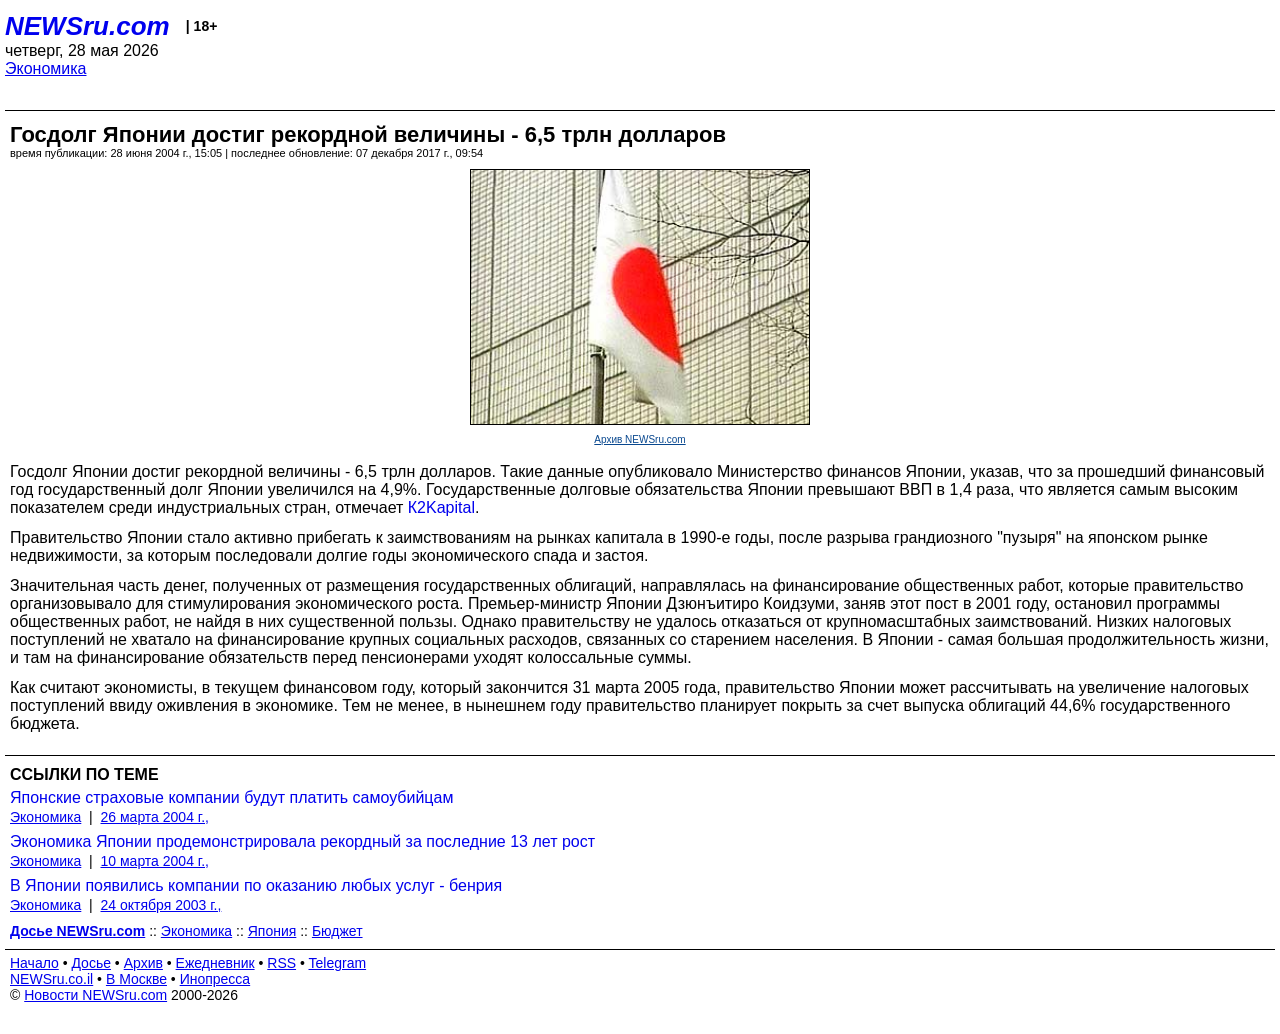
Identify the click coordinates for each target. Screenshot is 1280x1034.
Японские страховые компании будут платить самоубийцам (231, 797)
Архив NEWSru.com (639, 439)
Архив (143, 963)
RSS (281, 963)
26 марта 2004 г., (155, 817)
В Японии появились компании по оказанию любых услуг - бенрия (256, 885)
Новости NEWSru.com (95, 995)
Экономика (46, 68)
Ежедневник (215, 963)
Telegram (338, 963)
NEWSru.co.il (51, 979)
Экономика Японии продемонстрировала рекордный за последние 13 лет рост (302, 841)
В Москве (136, 979)
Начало (34, 963)
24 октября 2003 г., (161, 905)
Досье (91, 963)
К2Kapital (441, 507)
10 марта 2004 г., (155, 861)
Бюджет (337, 931)
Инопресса (215, 979)
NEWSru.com (87, 26)
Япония (272, 931)
